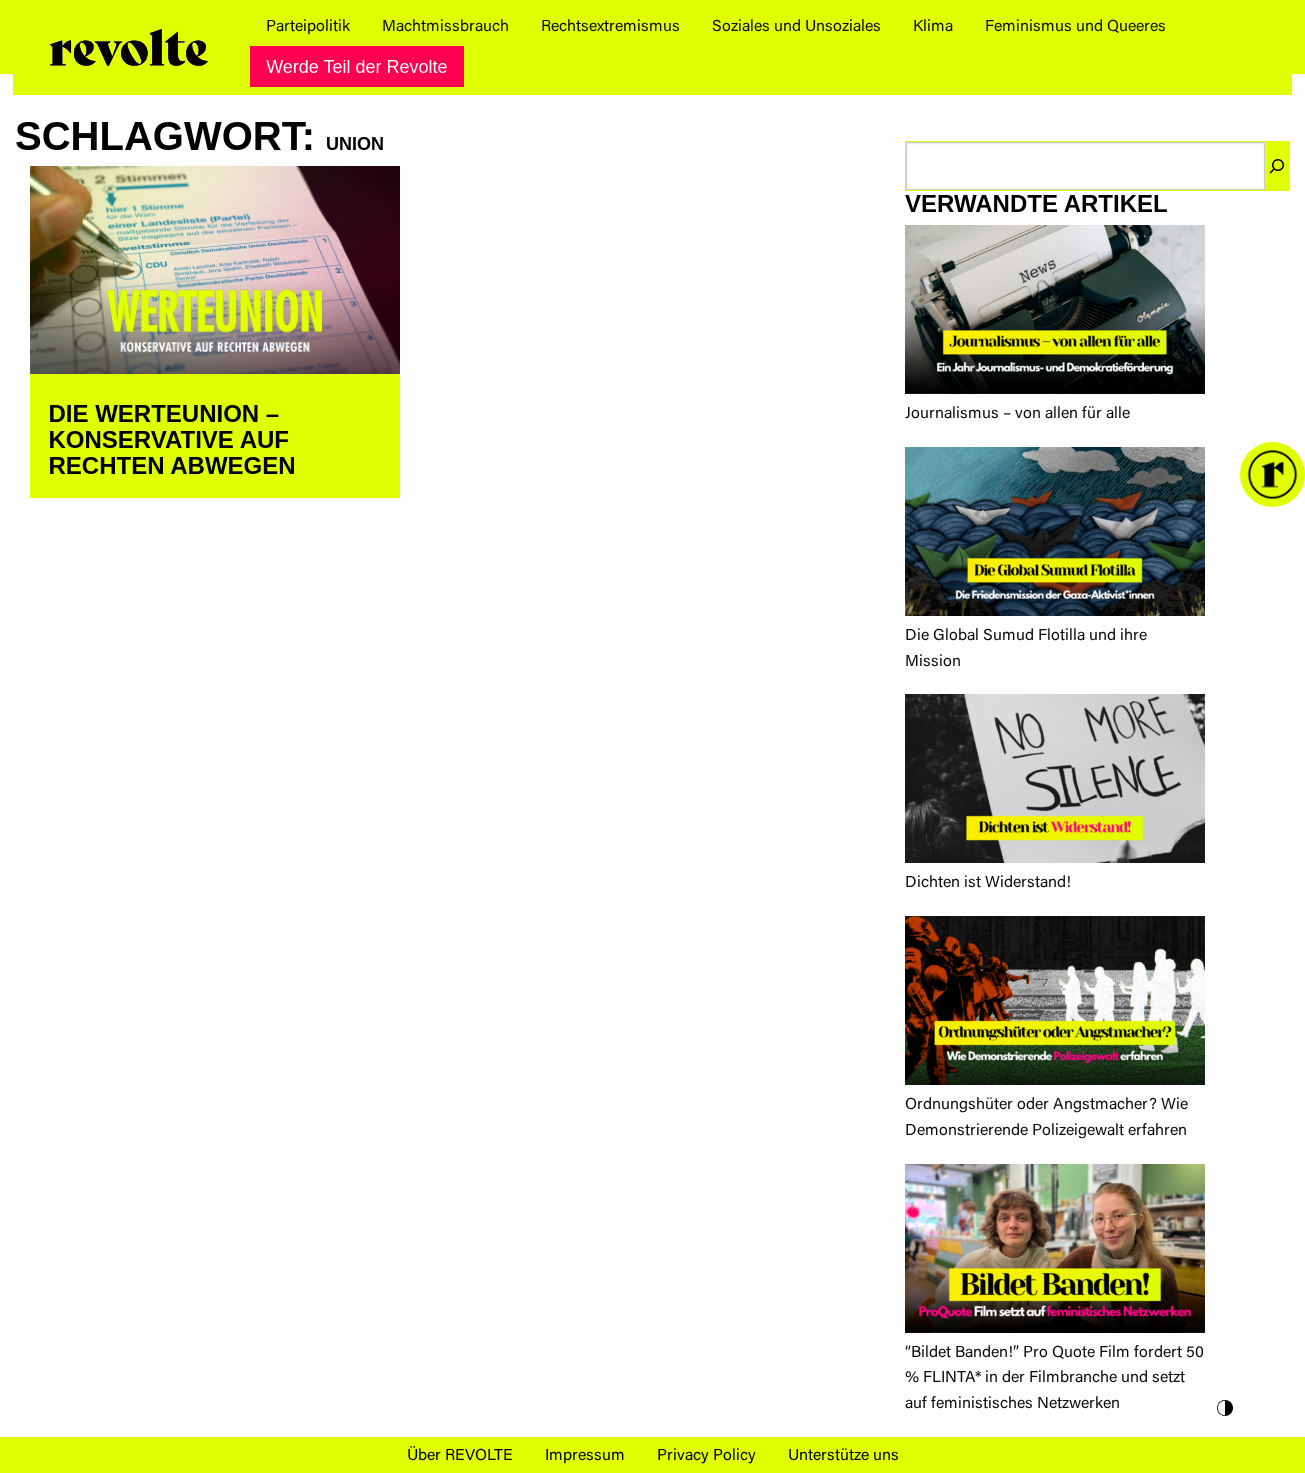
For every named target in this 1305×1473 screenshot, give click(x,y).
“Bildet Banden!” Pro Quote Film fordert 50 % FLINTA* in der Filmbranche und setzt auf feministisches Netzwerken (1054, 1378)
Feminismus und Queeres (1075, 27)
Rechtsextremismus (610, 27)
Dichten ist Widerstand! (988, 883)
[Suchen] (1277, 166)
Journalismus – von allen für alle (1017, 414)
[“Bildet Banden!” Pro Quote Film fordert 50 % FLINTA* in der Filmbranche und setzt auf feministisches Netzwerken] (1055, 1252)
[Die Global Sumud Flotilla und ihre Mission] (1055, 535)
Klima (933, 27)
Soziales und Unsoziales (796, 27)
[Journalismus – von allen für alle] (1055, 313)
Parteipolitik (308, 27)
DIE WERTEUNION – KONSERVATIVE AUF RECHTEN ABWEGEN (172, 440)
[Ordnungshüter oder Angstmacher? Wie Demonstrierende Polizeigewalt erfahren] (1055, 1004)
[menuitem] (308, 27)
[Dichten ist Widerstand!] (1055, 782)
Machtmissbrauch (445, 27)
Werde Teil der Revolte (356, 67)
